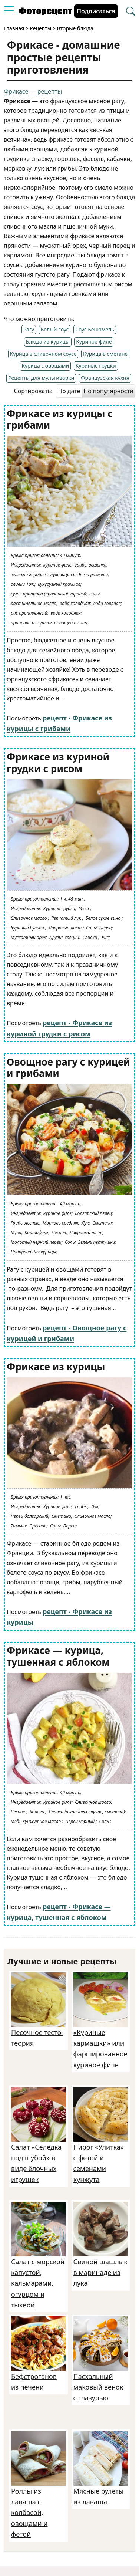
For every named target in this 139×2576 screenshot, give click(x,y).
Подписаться (96, 11)
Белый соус (55, 329)
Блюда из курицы (48, 341)
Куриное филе (94, 341)
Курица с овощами (45, 365)
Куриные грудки (96, 365)
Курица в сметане (105, 353)
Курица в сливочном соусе (43, 353)
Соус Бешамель (94, 329)
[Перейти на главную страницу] (45, 13)
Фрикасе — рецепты (33, 91)
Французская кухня (105, 377)
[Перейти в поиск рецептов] (130, 12)
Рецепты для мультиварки (41, 377)
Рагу (28, 329)
